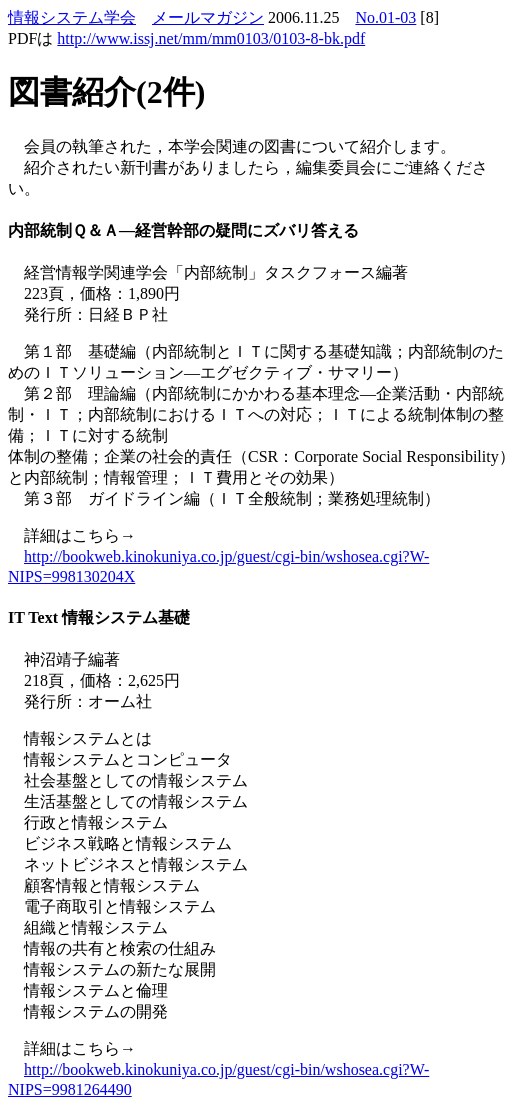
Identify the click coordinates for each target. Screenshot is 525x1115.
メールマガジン (208, 17)
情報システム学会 (72, 17)
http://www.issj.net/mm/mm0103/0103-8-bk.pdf (211, 38)
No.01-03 (385, 17)
